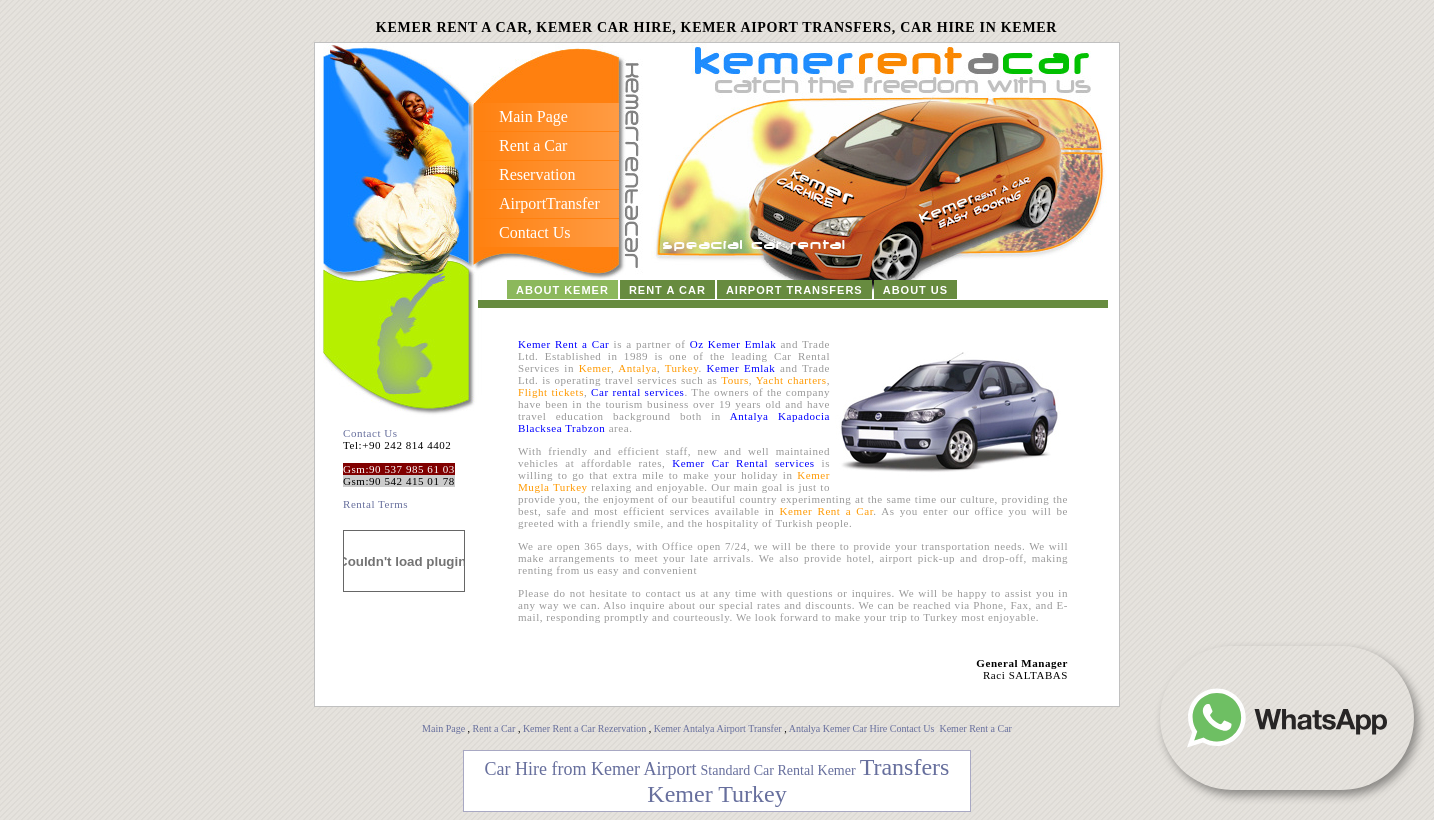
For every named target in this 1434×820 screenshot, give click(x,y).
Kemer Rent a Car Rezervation (584, 728)
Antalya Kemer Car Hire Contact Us (863, 728)
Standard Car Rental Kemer (778, 770)
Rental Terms (375, 504)
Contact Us (370, 433)
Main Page (443, 728)
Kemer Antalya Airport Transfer (719, 728)
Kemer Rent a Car (975, 728)
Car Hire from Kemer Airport (591, 769)
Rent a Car (494, 728)
